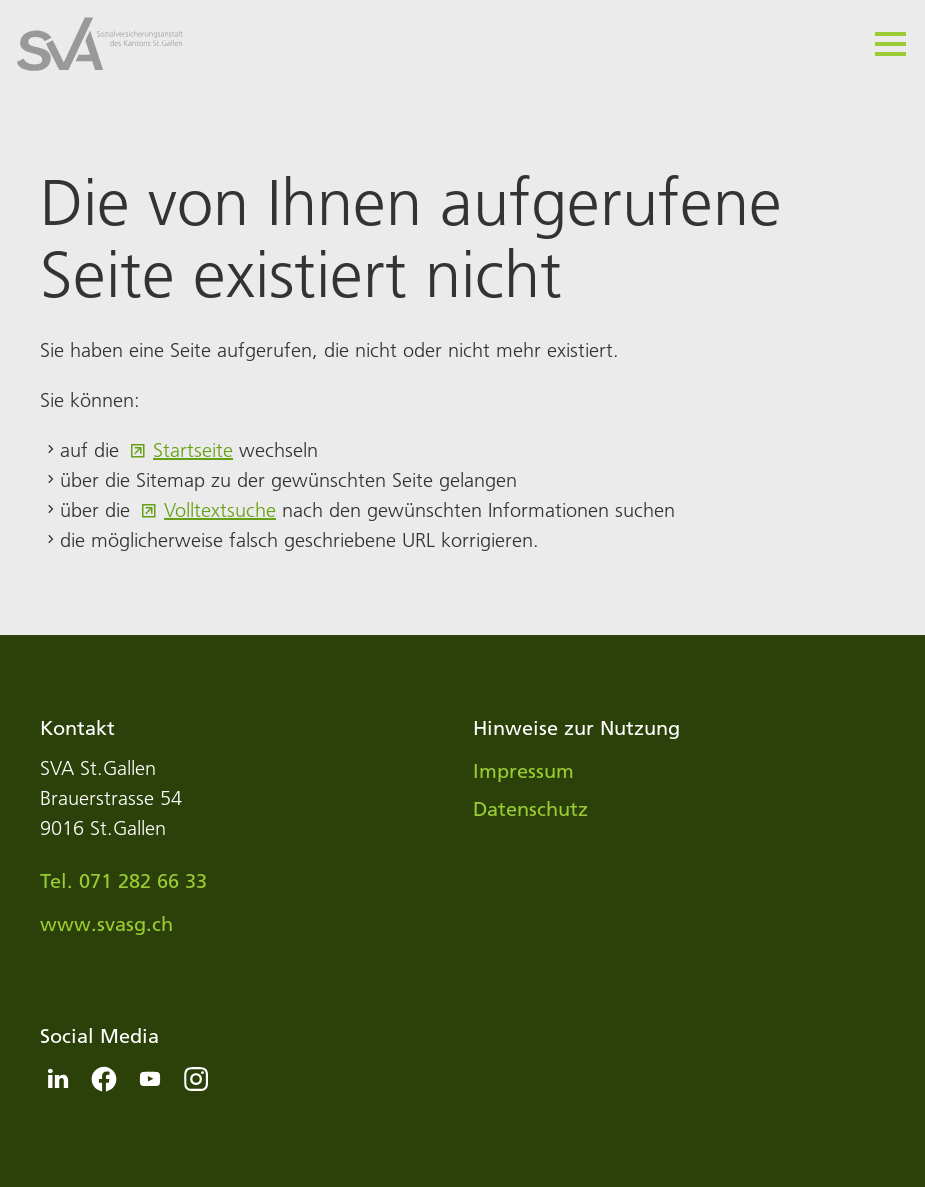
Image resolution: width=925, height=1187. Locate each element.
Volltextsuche (220, 510)
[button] (890, 44)
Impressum (523, 771)
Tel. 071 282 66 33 (123, 881)
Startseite (193, 450)
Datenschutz (530, 809)
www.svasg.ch (106, 924)
